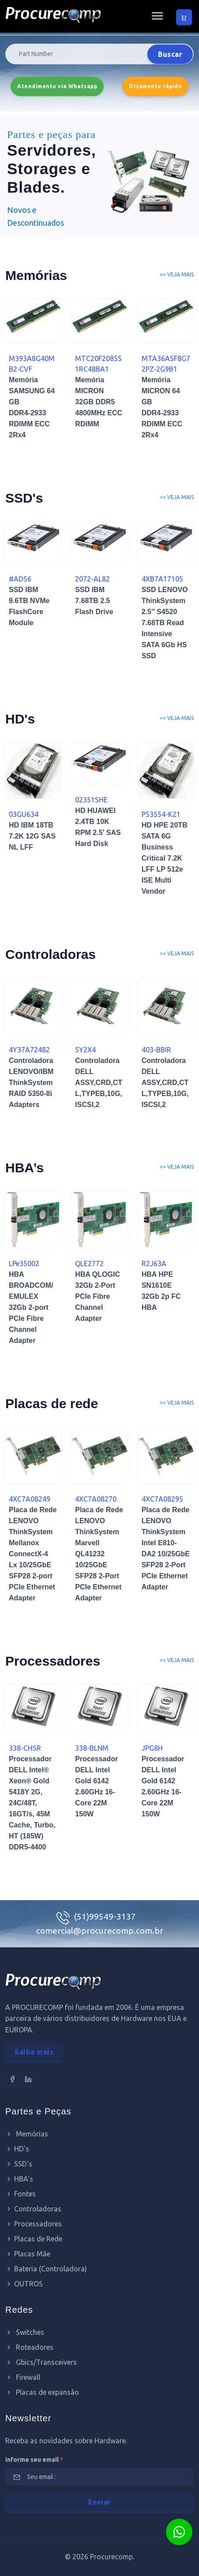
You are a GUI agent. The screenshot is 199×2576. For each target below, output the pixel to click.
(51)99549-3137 (105, 1916)
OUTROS (24, 2284)
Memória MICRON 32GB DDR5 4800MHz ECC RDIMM (98, 402)
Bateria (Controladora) (46, 2269)
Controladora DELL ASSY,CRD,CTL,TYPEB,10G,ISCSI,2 (98, 1082)
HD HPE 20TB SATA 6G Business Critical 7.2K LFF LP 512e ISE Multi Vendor (165, 858)
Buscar (170, 54)
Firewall (22, 2377)
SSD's (18, 2164)
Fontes (20, 2194)
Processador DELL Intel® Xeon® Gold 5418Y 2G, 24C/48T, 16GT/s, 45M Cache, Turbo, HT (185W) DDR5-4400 (32, 1803)
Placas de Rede (33, 2239)
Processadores (33, 2224)
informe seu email (34, 2459)
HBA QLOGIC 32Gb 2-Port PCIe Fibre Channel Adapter (97, 1296)
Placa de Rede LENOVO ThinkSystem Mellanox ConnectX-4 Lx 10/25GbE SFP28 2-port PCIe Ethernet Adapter (33, 1554)
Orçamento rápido (155, 86)
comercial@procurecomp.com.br (99, 1930)
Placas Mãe (27, 2254)
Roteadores (29, 2347)
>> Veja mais (177, 274)
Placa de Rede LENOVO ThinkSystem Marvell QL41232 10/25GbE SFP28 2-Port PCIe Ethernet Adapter (99, 1554)
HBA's (19, 2179)
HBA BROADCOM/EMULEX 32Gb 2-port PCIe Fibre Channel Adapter (31, 1307)
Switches (24, 2332)
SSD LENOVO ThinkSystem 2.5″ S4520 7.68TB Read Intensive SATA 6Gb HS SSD (165, 623)
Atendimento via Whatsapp (57, 86)
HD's (17, 2149)
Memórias (26, 2134)
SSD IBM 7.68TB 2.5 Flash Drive (94, 600)
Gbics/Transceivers (41, 2362)
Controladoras (33, 2209)
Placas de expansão (42, 2392)
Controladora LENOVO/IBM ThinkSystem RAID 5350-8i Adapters (31, 1082)
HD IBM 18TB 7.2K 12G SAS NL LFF (32, 836)
